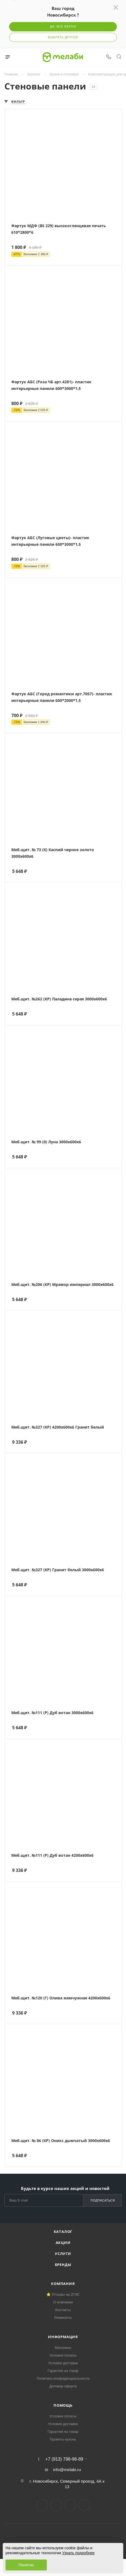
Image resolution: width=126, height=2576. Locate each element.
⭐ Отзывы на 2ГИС (63, 2294)
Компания (63, 2283)
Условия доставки (63, 2363)
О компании (63, 2302)
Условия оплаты (63, 2355)
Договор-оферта (63, 2386)
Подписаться (102, 2200)
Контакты (63, 2310)
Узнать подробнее (78, 2553)
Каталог (63, 2231)
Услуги (63, 2253)
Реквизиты (63, 2318)
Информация (63, 2336)
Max (84, 2505)
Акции (63, 2242)
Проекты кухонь (63, 2439)
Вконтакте (42, 2505)
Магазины (63, 2348)
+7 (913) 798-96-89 (64, 2459)
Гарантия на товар (63, 2371)
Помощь (63, 2405)
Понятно (26, 2565)
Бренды (63, 2264)
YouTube (70, 2505)
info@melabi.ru (67, 2469)
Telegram (56, 2505)
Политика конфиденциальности (63, 2378)
